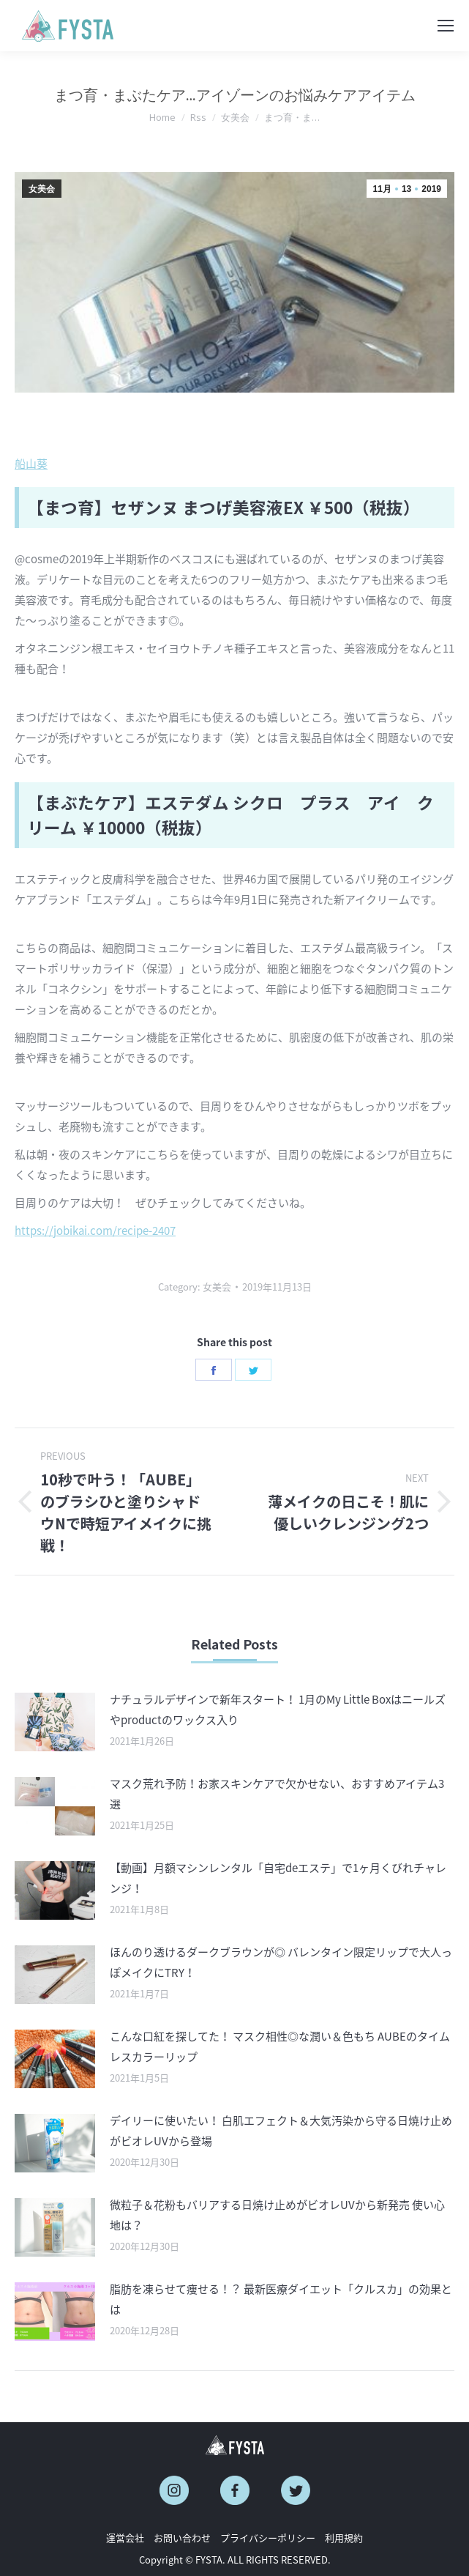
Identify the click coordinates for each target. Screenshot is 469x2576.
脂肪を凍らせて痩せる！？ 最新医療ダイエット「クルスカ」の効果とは (281, 2299)
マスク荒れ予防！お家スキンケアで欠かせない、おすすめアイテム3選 (277, 1793)
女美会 (42, 189)
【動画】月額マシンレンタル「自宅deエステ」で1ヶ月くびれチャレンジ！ (278, 1878)
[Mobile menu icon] (445, 25)
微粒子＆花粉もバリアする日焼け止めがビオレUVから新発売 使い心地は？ (277, 2215)
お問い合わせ (182, 2538)
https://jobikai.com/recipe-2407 (95, 1230)
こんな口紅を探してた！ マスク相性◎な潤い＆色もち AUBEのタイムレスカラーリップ (280, 2046)
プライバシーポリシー (267, 2538)
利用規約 (344, 2538)
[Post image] (55, 1722)
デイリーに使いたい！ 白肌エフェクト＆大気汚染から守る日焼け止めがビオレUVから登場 (281, 2130)
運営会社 (125, 2538)
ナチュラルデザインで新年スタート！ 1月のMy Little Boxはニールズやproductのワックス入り (278, 1709)
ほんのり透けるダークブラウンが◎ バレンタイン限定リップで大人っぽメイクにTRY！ (281, 1962)
